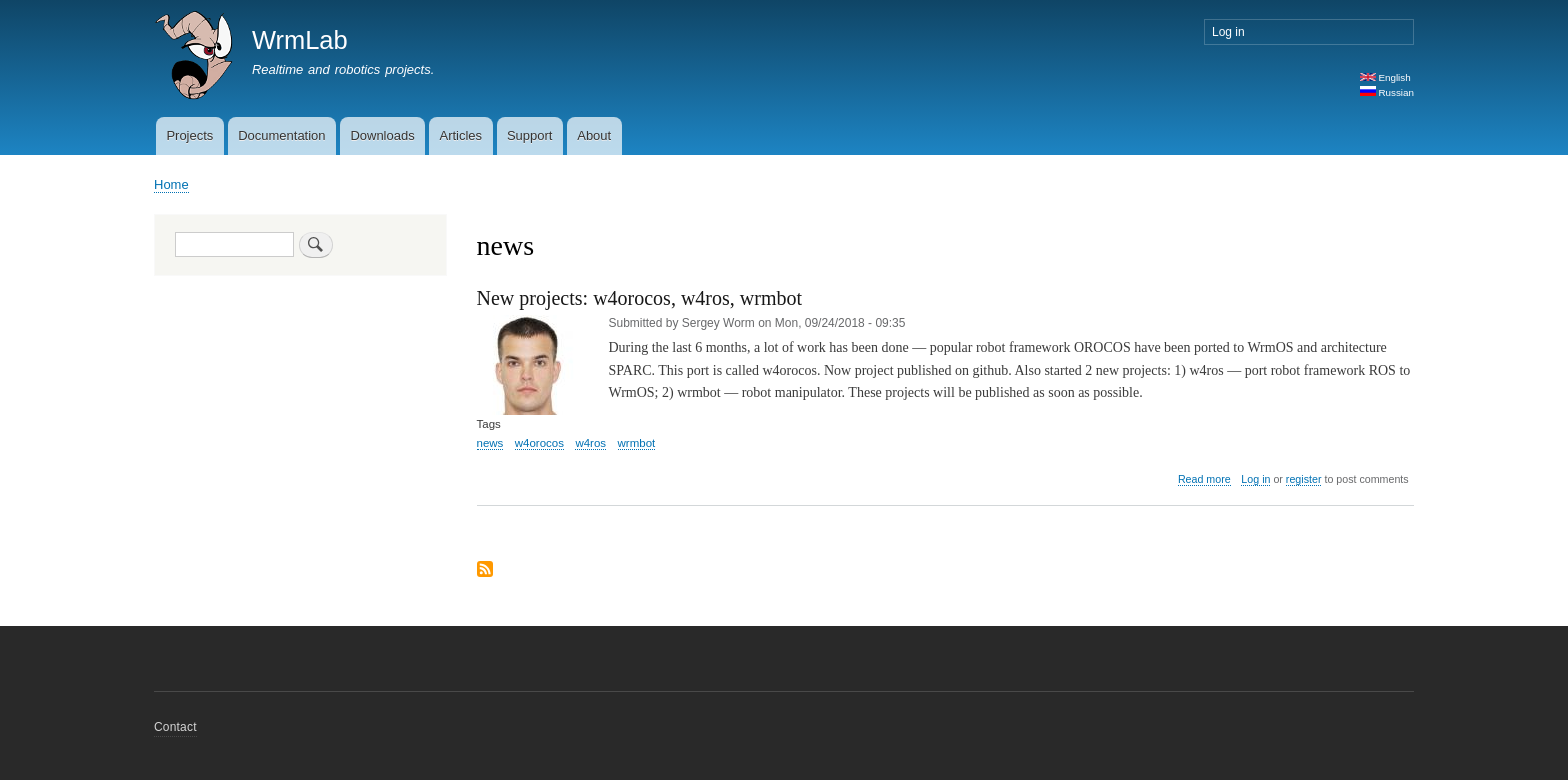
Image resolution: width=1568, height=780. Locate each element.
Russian (1387, 92)
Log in (1228, 32)
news (490, 443)
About (594, 135)
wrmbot (637, 443)
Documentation (281, 135)
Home (171, 184)
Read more (1204, 479)
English (1385, 77)
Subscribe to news (485, 570)
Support (530, 135)
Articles (460, 135)
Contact (175, 727)
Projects (189, 135)
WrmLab (300, 40)
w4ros (590, 443)
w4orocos (539, 443)
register (1304, 479)
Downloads (382, 135)
